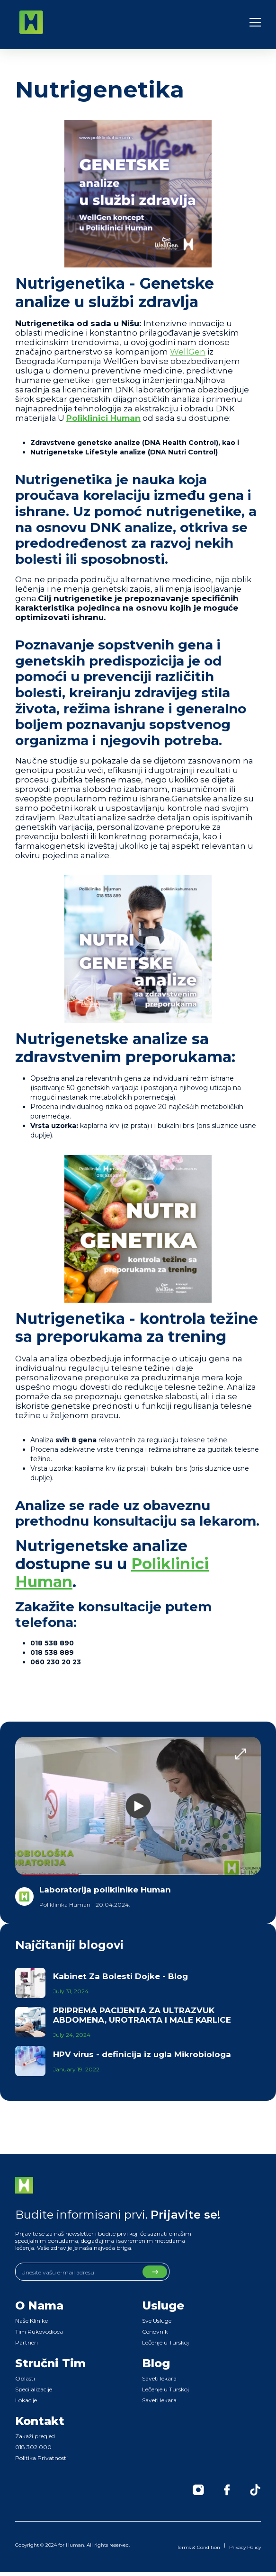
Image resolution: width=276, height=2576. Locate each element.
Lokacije (26, 2400)
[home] (31, 22)
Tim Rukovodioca (39, 2331)
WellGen (187, 351)
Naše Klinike (31, 2320)
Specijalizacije (33, 2389)
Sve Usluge (156, 2320)
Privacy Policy (245, 2547)
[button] (255, 22)
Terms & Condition (198, 2547)
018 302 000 (33, 2447)
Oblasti (25, 2378)
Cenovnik (155, 2331)
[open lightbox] (138, 1806)
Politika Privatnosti (41, 2457)
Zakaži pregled (35, 2436)
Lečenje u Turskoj (165, 2342)
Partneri (26, 2342)
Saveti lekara (159, 2378)
